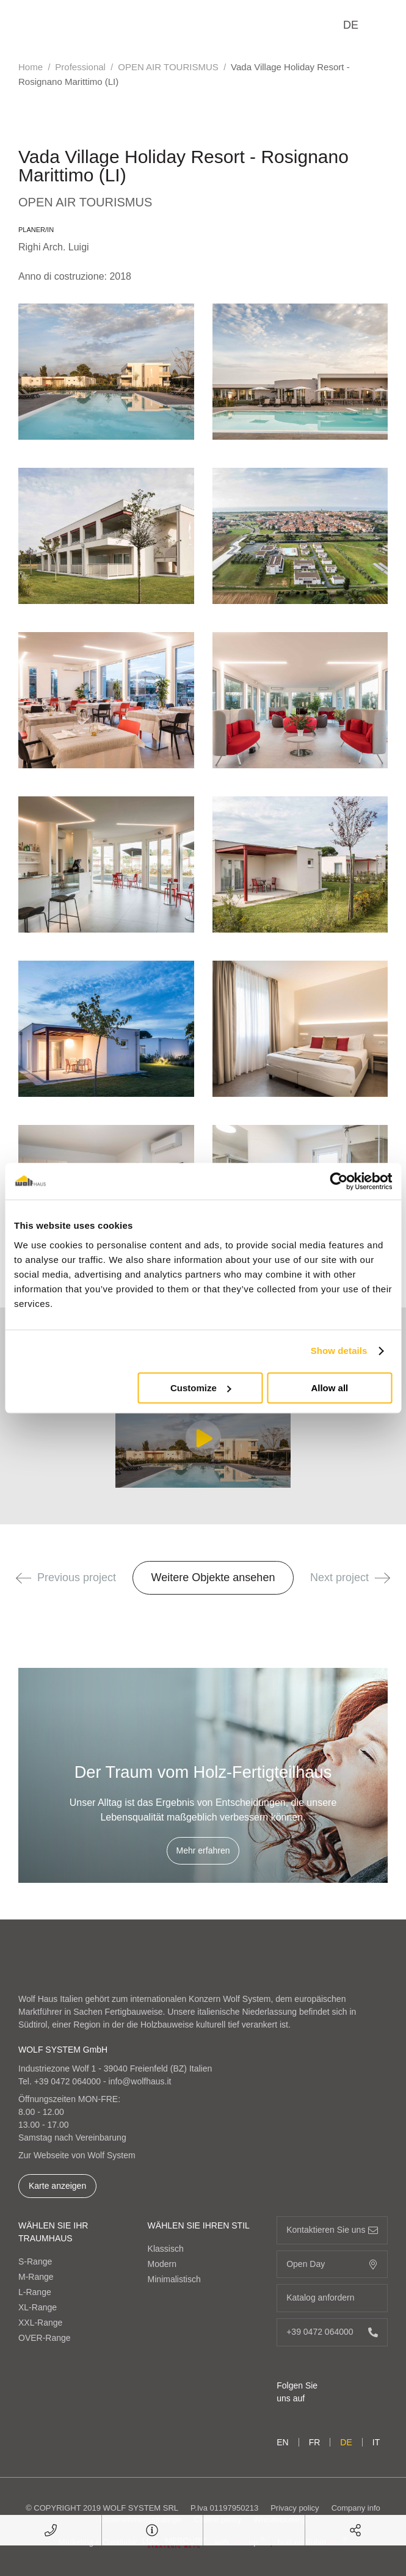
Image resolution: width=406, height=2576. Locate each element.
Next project (350, 1577)
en (282, 2442)
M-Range (36, 2277)
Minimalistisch (174, 2279)
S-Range (35, 2261)
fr (315, 2442)
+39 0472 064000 (67, 2081)
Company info (356, 2507)
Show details (339, 1350)
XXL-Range (40, 2322)
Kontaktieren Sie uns (332, 2230)
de (350, 25)
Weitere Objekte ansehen (213, 1577)
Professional (80, 67)
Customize (200, 1388)
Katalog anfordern (332, 2298)
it (376, 2442)
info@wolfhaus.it (140, 2081)
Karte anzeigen (57, 2186)
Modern (162, 2264)
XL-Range (37, 2307)
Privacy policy (294, 2507)
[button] (23, 1578)
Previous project (66, 1577)
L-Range (34, 2292)
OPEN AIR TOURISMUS (168, 67)
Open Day (332, 2264)
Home (30, 67)
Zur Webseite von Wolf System (77, 2155)
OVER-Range (44, 2338)
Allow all (329, 1388)
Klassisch (166, 2249)
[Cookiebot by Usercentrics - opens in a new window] (338, 1181)
